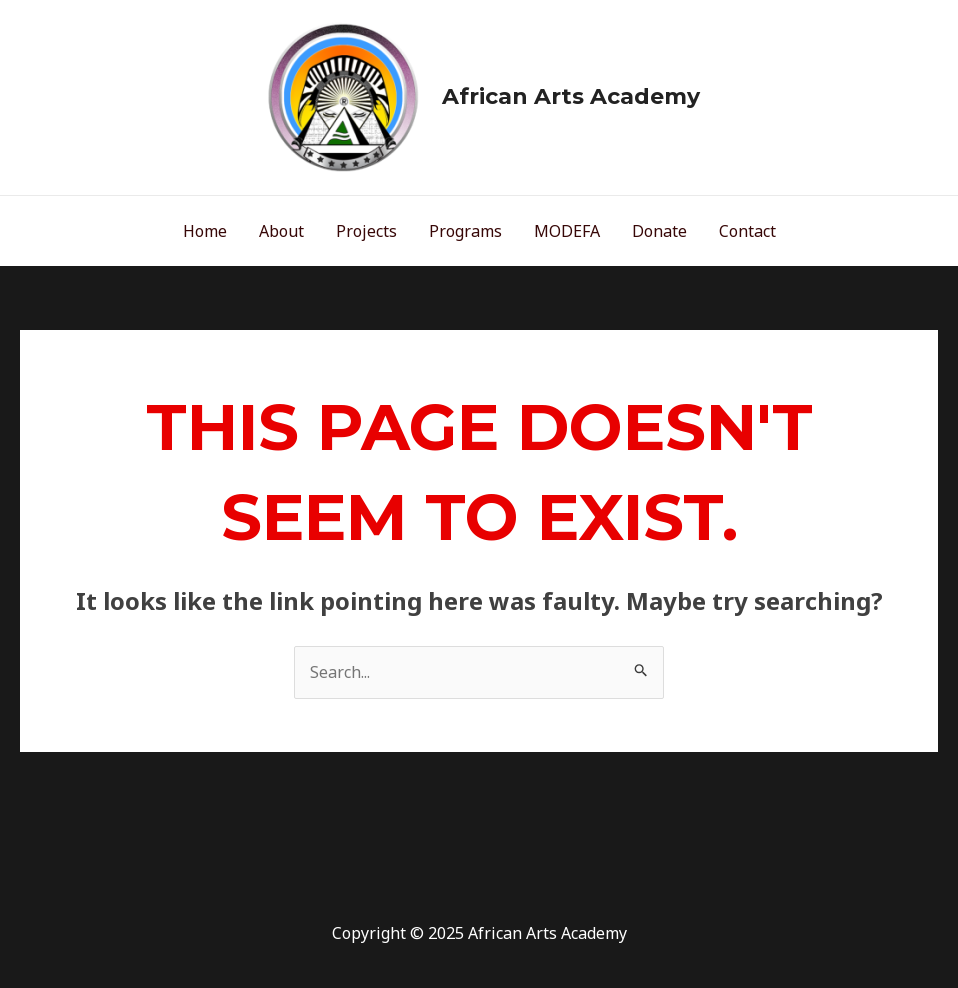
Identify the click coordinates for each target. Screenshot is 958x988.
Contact (747, 231)
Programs (465, 231)
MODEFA (567, 231)
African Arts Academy (571, 96)
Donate (659, 231)
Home (205, 231)
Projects (366, 231)
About (281, 231)
